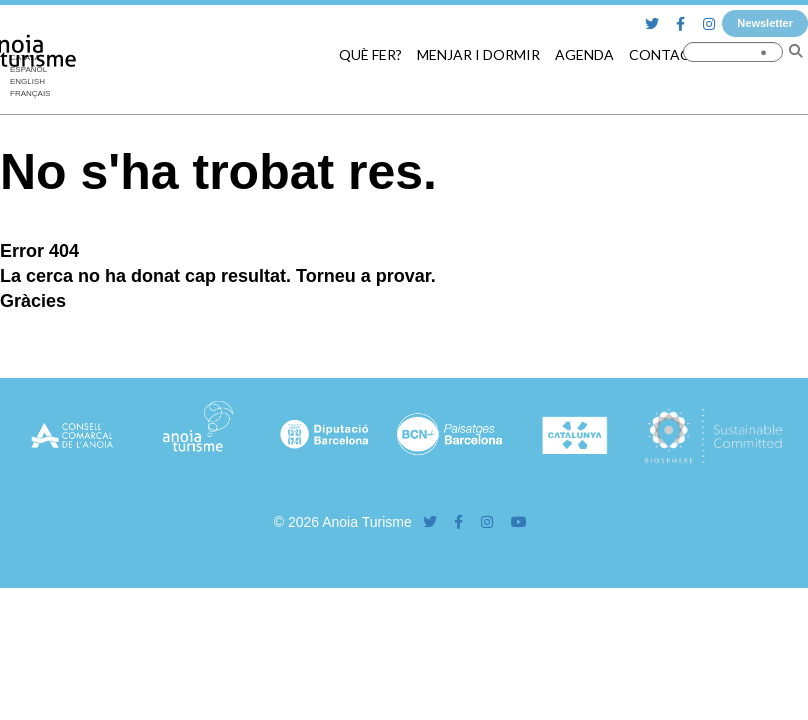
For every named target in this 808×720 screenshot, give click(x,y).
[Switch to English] (30, 82)
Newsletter (765, 23)
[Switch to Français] (30, 94)
